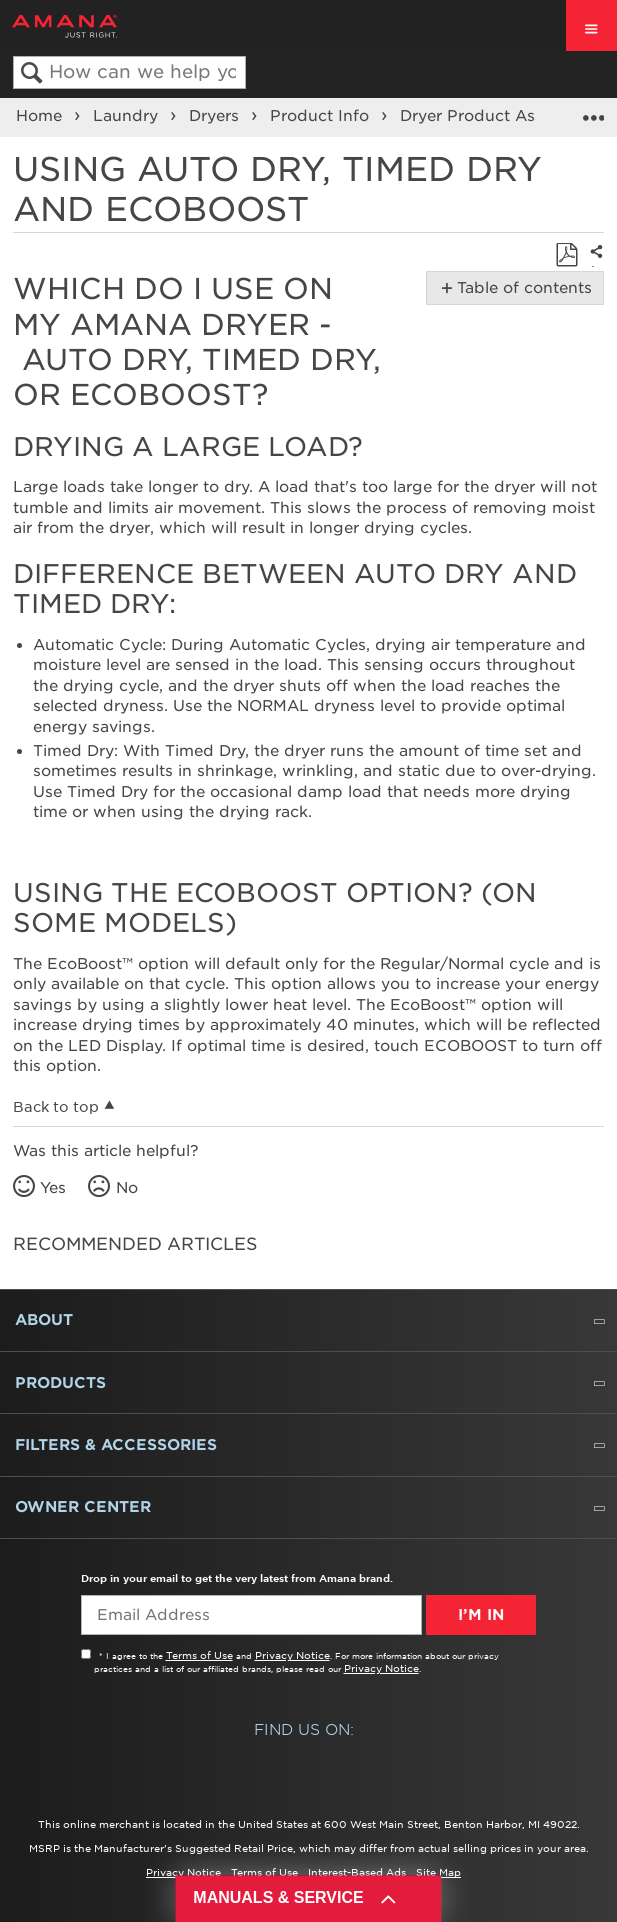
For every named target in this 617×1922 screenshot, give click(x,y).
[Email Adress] (251, 1615)
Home (41, 116)
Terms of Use (199, 1655)
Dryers (216, 116)
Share (593, 265)
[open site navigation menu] (591, 25)
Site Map (438, 1872)
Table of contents (520, 288)
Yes (53, 1188)
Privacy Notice (292, 1655)
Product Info (322, 116)
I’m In (481, 1615)
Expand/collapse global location (593, 111)
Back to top (56, 1107)
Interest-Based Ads (357, 1872)
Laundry (128, 116)
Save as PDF (566, 255)
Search (31, 73)
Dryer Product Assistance (501, 116)
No (127, 1188)
